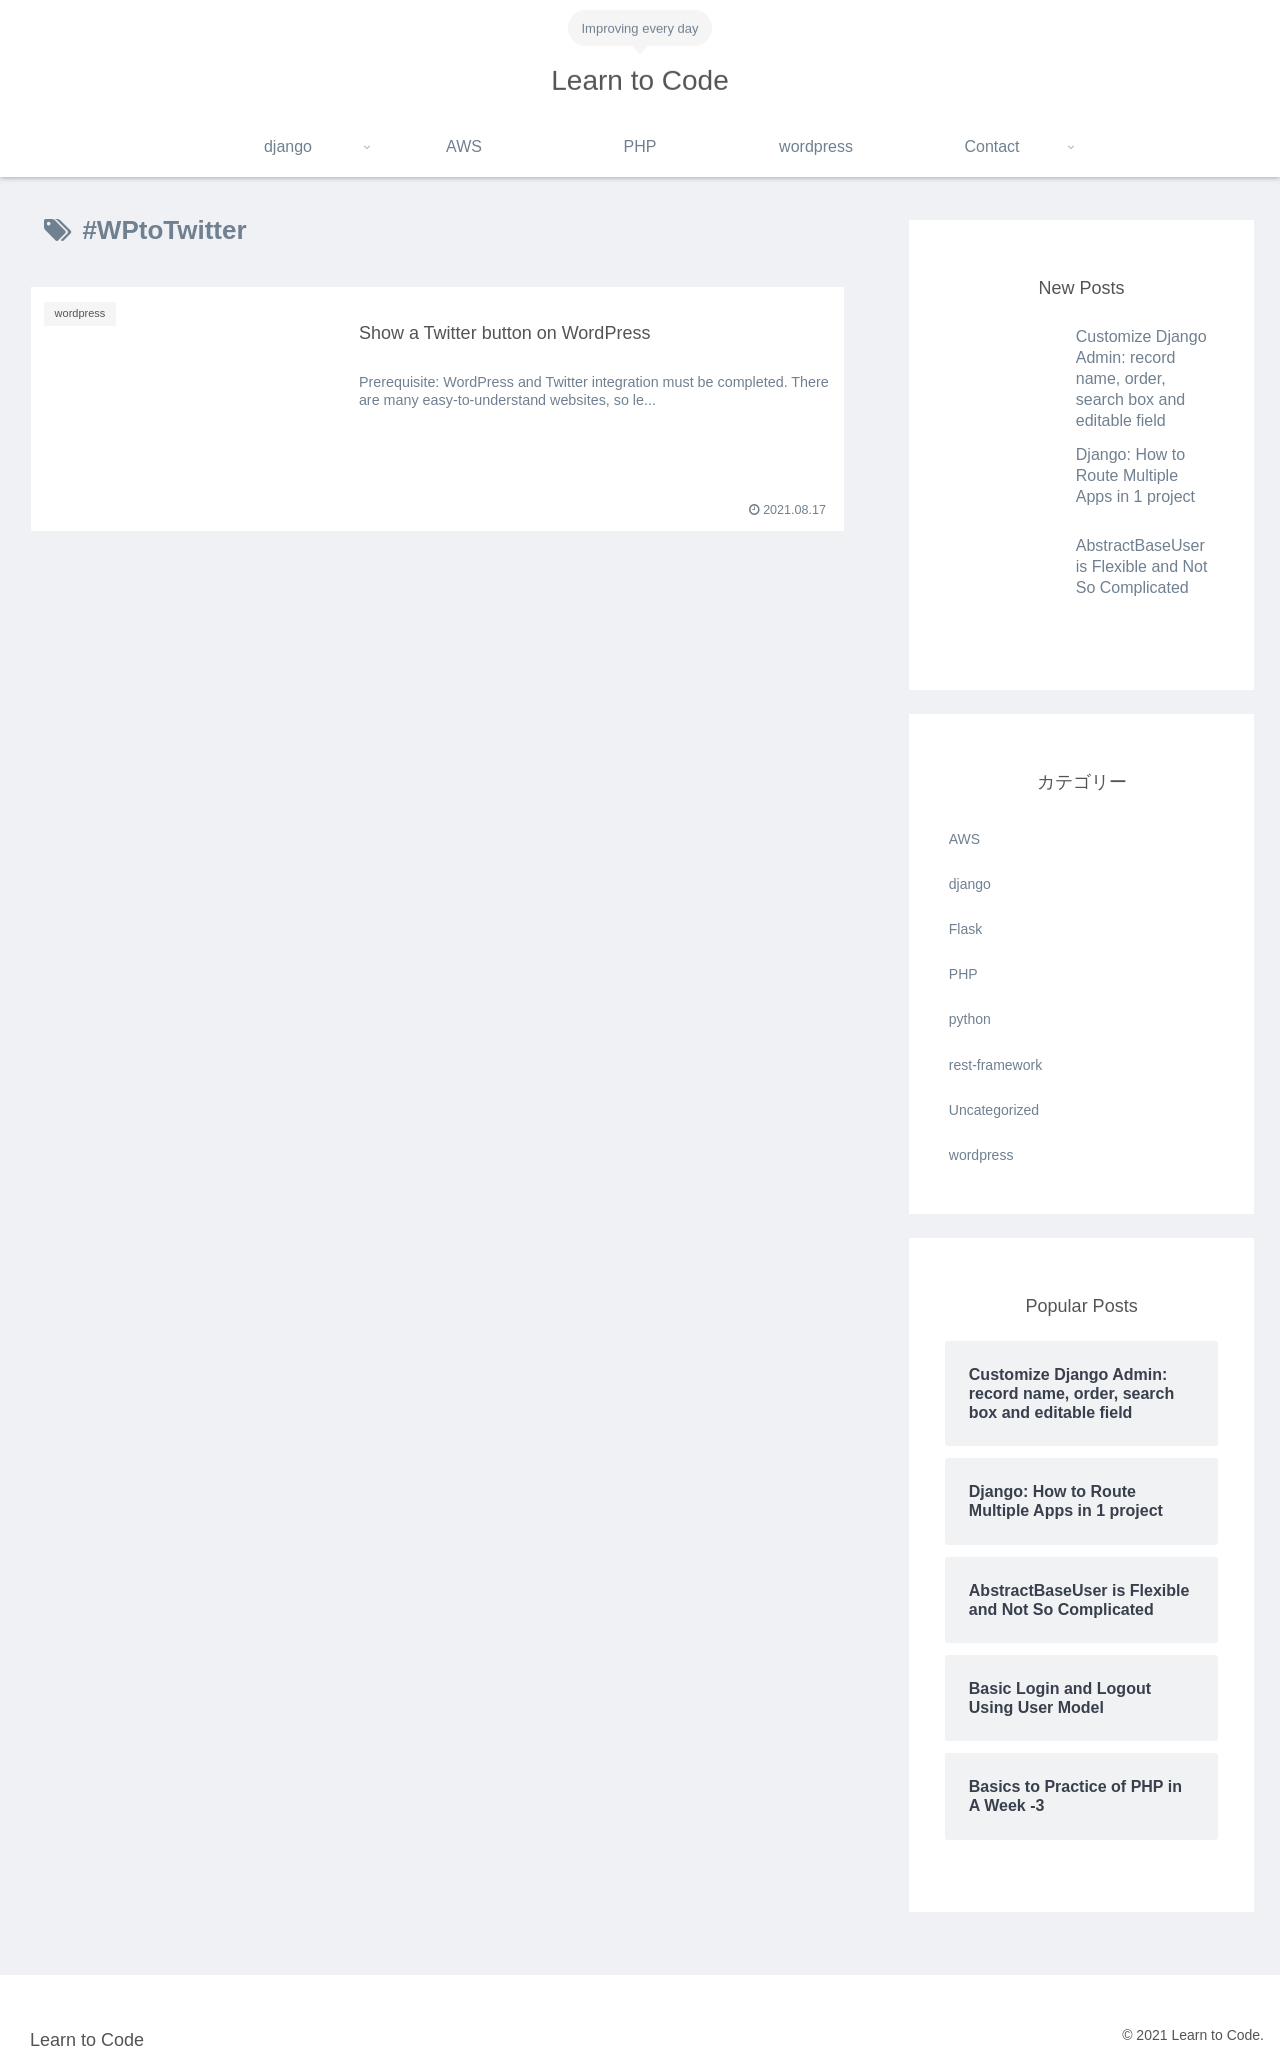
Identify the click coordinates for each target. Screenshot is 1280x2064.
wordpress (981, 1155)
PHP (963, 974)
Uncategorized (994, 1110)
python (970, 1019)
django (970, 884)
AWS (964, 839)
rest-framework (995, 1065)
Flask (965, 929)
